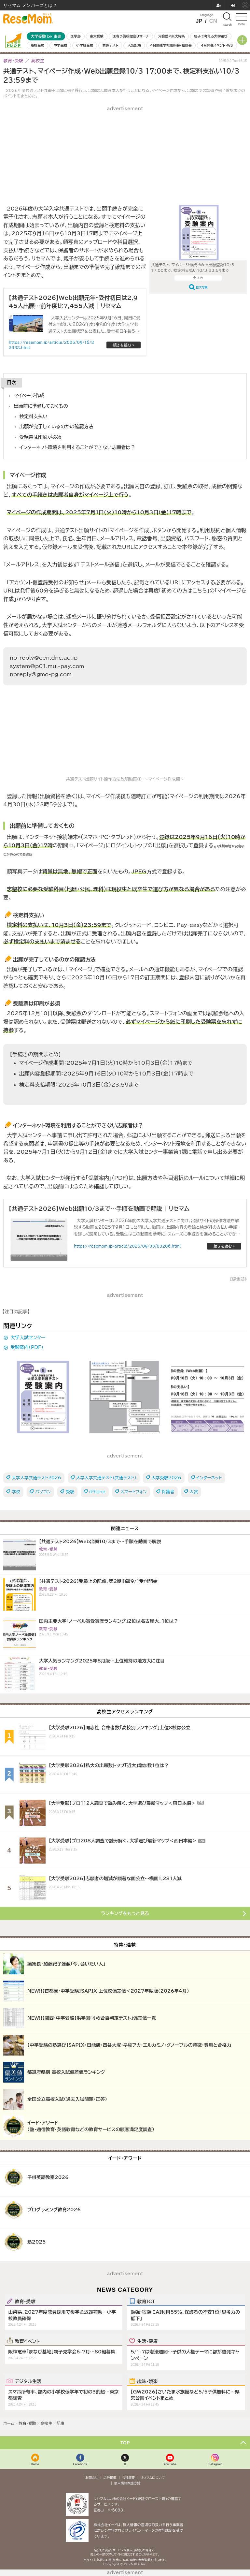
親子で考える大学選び (211, 36)
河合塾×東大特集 (171, 36)
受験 (70, 1492)
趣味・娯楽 (147, 2381)
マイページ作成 (29, 395)
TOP (125, 2442)
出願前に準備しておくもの (41, 405)
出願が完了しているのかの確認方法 (56, 426)
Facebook (80, 2464)
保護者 (168, 1492)
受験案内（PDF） (26, 1347)
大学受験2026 (166, 1478)
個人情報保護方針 (127, 2483)
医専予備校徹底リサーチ (131, 36)
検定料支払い (34, 416)
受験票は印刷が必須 (41, 436)
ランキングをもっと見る (125, 1913)
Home (35, 2464)
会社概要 (128, 2477)
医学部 (76, 36)
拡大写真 (202, 287)
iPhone (97, 1492)
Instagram (215, 2464)
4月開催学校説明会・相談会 (170, 45)
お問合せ (91, 2477)
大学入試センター (28, 1337)
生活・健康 (147, 2341)
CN (213, 21)
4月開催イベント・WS (217, 45)
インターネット (209, 1478)
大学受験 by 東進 (46, 36)
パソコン (43, 1492)
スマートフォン (133, 1492)
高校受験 (37, 45)
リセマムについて (152, 2477)
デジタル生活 (28, 2381)
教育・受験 (25, 2301)
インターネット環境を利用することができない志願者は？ (77, 447)
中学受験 (60, 45)
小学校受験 (84, 45)
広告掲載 (110, 2477)
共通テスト (110, 45)
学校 (16, 1492)
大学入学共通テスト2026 (36, 1478)
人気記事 (134, 45)
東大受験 (97, 36)
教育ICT (146, 2301)
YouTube (169, 2464)
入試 (193, 1492)
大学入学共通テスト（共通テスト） (106, 1478)
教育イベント (27, 2341)
